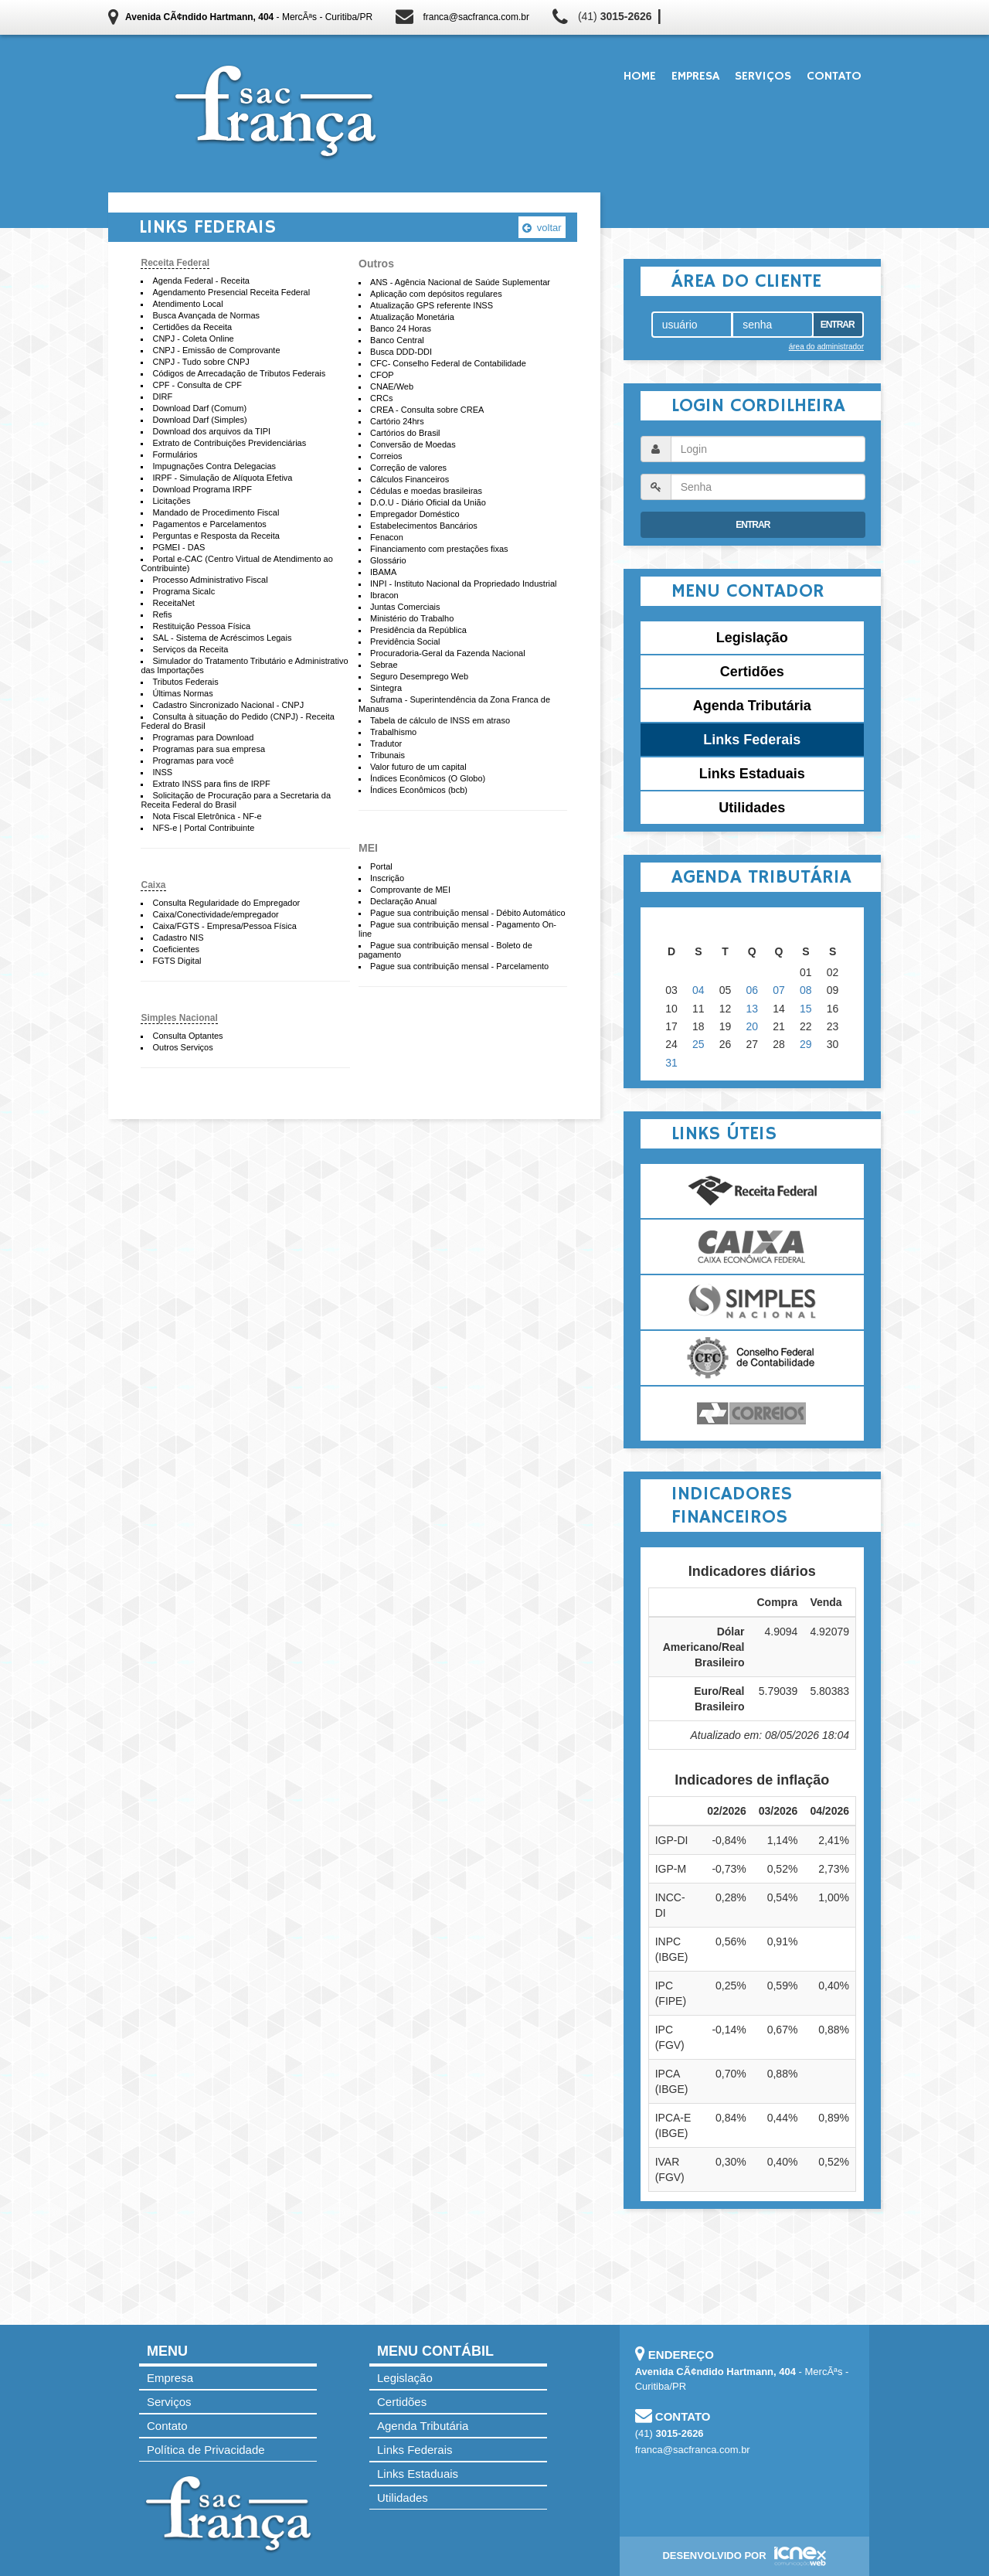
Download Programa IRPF (201, 489)
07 (779, 990)
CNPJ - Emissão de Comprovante (216, 350)
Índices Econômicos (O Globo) (427, 778)
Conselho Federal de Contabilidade (752, 1358)
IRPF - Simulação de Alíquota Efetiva (222, 477)
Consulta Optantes (187, 1035)
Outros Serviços (182, 1047)
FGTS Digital (176, 960)
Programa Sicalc (183, 591)
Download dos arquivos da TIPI (211, 431)
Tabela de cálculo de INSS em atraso (440, 720)
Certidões (752, 671)
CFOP (382, 374)
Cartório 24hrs (397, 421)
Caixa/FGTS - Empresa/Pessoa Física (224, 926)
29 (806, 1044)
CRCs (381, 398)
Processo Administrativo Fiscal (209, 579)
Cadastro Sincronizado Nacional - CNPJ (228, 705)
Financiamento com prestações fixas (439, 548)
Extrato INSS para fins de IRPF (211, 783)
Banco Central (397, 340)
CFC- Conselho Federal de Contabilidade (448, 363)
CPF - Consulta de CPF (197, 385)
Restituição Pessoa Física (201, 626)
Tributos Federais (185, 681)
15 (806, 1008)
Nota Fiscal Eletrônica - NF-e (206, 816)
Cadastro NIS (177, 937)
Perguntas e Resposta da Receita (216, 535)
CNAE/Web (391, 386)
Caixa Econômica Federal (752, 1247)
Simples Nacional (179, 1017)
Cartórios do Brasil (405, 432)
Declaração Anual (403, 901)
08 (806, 990)
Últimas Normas (182, 693)
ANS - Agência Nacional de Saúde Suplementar (460, 282)
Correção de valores (408, 467)
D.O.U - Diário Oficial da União (428, 502)
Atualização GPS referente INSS (431, 305)
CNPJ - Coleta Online (192, 338)
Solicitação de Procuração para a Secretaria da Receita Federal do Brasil (236, 800)
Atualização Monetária (412, 317)
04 (698, 990)
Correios (386, 456)
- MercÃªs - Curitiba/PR (248, 17)
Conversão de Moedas (413, 444)
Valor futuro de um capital (418, 766)
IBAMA (383, 572)
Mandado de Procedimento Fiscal (215, 512)
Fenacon (386, 537)
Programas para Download (202, 737)
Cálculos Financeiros (409, 479)
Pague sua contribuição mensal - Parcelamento (459, 966)
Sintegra (386, 687)
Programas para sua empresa (208, 749)
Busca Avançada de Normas (206, 315)
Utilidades (752, 807)
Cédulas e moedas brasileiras (426, 490)
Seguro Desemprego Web (419, 676)
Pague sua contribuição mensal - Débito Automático (468, 912)
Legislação (752, 637)
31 (671, 1063)
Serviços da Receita (190, 649)
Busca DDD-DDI (401, 351)
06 (752, 990)
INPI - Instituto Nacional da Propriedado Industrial (463, 583)
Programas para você (192, 760)
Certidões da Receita (192, 327)
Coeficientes (175, 949)
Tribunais (387, 755)
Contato (834, 76)
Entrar (838, 324)
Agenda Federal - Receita (200, 280)
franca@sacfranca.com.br (476, 17)
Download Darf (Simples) (199, 419)
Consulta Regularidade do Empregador (226, 902)
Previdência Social (405, 641)
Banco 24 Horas (400, 328)
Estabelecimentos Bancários (424, 525)
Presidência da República (418, 630)
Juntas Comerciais (405, 606)
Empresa (695, 76)
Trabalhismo (393, 732)
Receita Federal (175, 262)
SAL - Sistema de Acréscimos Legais (221, 637)
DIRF (162, 396)
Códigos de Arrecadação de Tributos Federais (238, 373)
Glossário (388, 560)
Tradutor (386, 743)
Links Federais (751, 739)
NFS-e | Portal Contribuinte (203, 827)
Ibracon (384, 595)
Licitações (171, 500)
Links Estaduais (752, 773)
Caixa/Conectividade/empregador (215, 914)
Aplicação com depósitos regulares (436, 293)
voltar (541, 227)
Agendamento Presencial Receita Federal (231, 292)
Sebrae (383, 664)
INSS (162, 772)
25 (698, 1044)
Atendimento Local (187, 303)
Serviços (763, 76)
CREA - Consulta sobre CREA (427, 409)
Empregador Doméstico (415, 514)
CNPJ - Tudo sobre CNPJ (200, 361)
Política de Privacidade (206, 2449)
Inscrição (387, 878)
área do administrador (826, 346)
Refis (162, 614)
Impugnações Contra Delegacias (214, 466)
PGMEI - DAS (178, 547)
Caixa (153, 885)
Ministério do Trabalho (412, 618)
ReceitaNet (173, 602)
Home (640, 76)
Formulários (174, 454)
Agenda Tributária (752, 705)
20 (752, 1026)
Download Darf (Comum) (199, 408)
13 (752, 1008)
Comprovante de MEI (410, 889)
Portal (381, 866)
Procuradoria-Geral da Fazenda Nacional (447, 653)
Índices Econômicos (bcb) (418, 790)
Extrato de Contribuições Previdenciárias (229, 442)
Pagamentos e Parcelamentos (209, 524)
